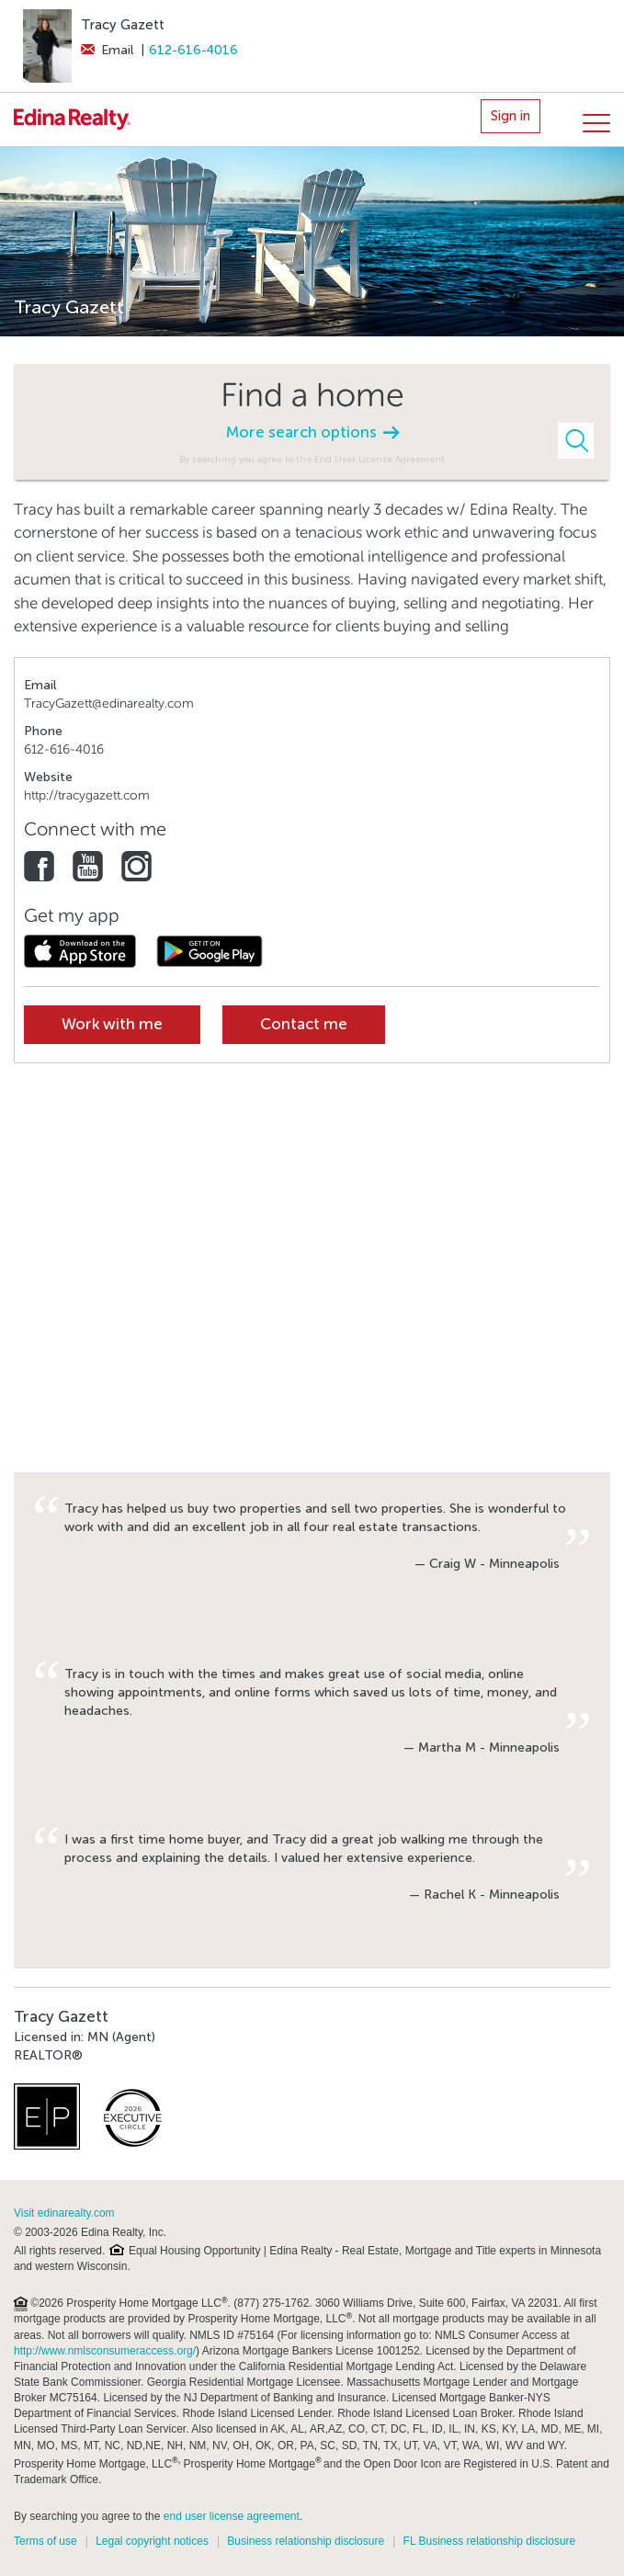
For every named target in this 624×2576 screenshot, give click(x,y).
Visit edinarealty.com (64, 2213)
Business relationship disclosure (305, 2541)
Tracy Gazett (123, 24)
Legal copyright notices (152, 2541)
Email (107, 50)
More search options (312, 432)
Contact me (303, 1024)
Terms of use (45, 2541)
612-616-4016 (193, 50)
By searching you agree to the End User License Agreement (312, 459)
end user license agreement (232, 2516)
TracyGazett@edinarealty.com (109, 703)
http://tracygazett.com (87, 795)
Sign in (510, 115)
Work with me (112, 1024)
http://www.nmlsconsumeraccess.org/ (105, 2350)
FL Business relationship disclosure (489, 2541)
